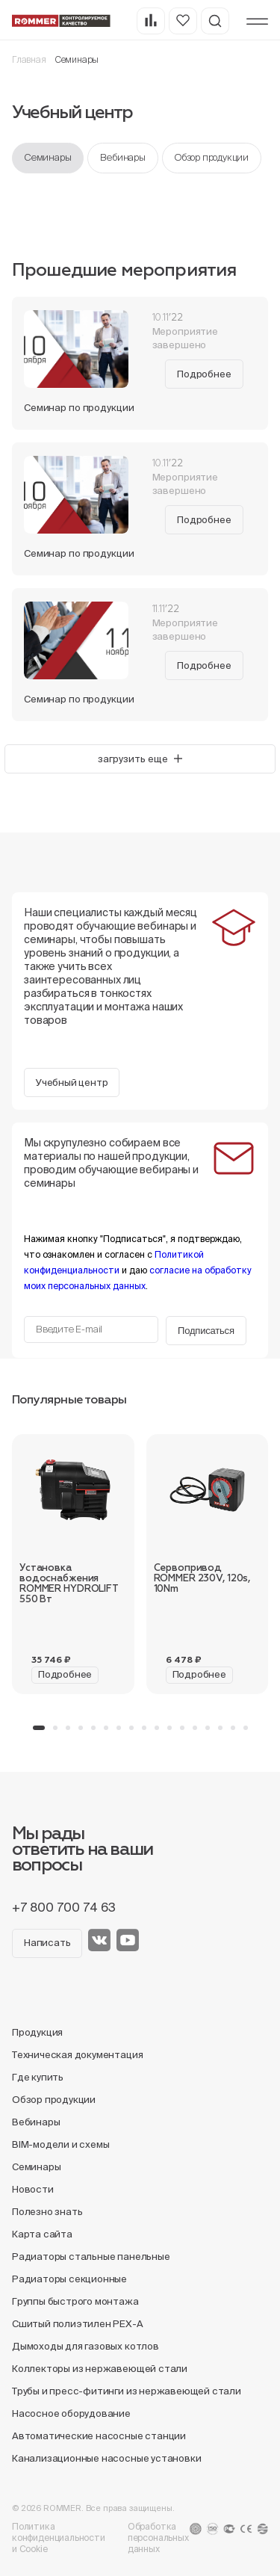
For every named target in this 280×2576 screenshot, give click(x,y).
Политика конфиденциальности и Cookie (58, 2537)
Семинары (48, 157)
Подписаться (206, 1330)
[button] (39, 1728)
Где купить (37, 2077)
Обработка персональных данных (158, 2537)
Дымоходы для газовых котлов (85, 2346)
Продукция (37, 2032)
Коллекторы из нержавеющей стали (99, 2368)
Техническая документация (77, 2054)
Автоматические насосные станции (99, 2435)
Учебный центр (72, 1082)
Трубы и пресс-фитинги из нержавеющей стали (126, 2391)
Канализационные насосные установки (106, 2458)
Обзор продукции (212, 157)
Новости (33, 2189)
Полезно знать (47, 2211)
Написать (47, 1942)
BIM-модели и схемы (61, 2144)
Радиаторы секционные (69, 2279)
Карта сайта (42, 2234)
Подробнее (204, 374)
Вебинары (122, 157)
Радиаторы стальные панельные (91, 2256)
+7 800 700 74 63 (64, 1907)
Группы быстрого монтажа (75, 2301)
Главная (29, 59)
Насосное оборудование (71, 2413)
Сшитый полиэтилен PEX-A (77, 2323)
